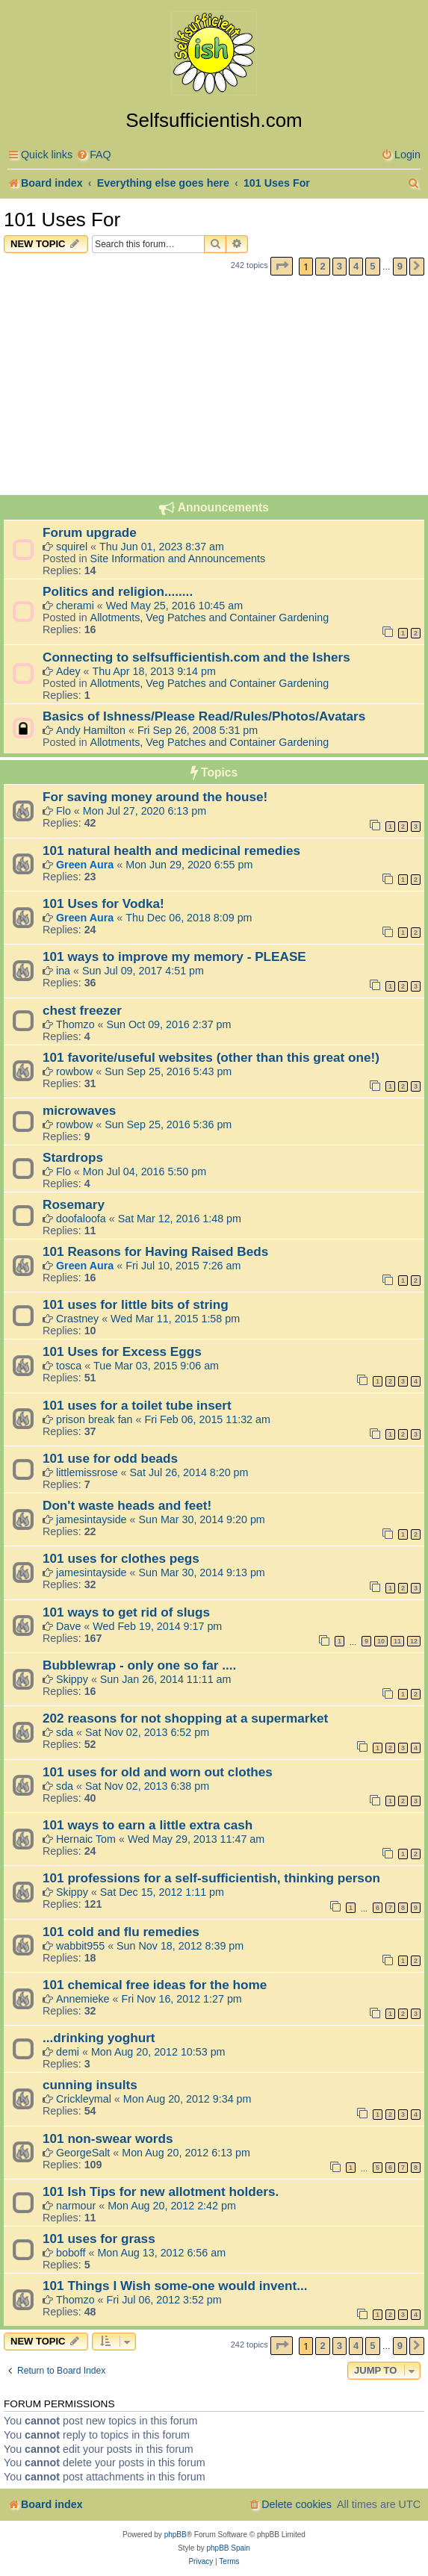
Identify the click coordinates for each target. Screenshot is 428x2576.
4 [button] (356, 266)
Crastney (77, 1319)
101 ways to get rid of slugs (126, 1612)
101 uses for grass (99, 2238)
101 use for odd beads (110, 1458)
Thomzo (75, 1024)
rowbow (74, 1071)
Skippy (72, 1679)
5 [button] (372, 266)
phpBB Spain (227, 2548)
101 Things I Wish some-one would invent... (175, 2285)
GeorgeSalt (83, 2153)
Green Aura (85, 865)
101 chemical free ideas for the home (155, 1984)
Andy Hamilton (90, 730)
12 (414, 1641)
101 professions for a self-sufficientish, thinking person (211, 1877)
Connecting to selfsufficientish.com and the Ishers (196, 657)
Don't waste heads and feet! (127, 1505)
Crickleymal (83, 2099)
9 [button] (400, 266)
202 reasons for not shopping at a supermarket (185, 1718)
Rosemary (74, 1204)
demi (67, 2052)
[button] (281, 266)
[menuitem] (93, 155)
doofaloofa (81, 1219)
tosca (68, 1366)
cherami (75, 606)
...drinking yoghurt (99, 2037)
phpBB (175, 2534)
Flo (63, 811)
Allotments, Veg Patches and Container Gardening (209, 617)
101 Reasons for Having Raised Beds (155, 1251)
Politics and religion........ (118, 591)
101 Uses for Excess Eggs (122, 1351)
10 (381, 1641)
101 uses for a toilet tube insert (137, 1405)
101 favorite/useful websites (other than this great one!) (211, 1057)
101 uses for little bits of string (136, 1304)
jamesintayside (91, 1519)
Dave (68, 1626)
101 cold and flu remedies (121, 1931)
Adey (68, 671)
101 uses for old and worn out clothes (158, 1771)
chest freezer (82, 1010)
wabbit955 (80, 1946)
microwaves (79, 1110)
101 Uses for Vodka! (103, 903)
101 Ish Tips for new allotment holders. (161, 2191)
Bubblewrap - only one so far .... (139, 1665)
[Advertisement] (214, 387)
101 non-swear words (108, 2138)
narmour (76, 2206)
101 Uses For (62, 219)
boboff (71, 2253)
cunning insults (90, 2084)
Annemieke (83, 1999)
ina (63, 971)
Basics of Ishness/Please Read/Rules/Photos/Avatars (204, 716)
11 (397, 1641)
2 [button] (322, 266)
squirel (71, 547)
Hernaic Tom (86, 1839)
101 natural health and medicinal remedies (171, 850)
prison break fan (94, 1419)
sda (64, 1732)
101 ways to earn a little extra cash (147, 1824)
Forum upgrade (90, 532)
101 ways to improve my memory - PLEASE (174, 956)
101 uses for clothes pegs (121, 1558)
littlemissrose (87, 1472)
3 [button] (339, 266)
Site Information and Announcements (177, 558)
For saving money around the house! (155, 796)
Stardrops (73, 1157)
